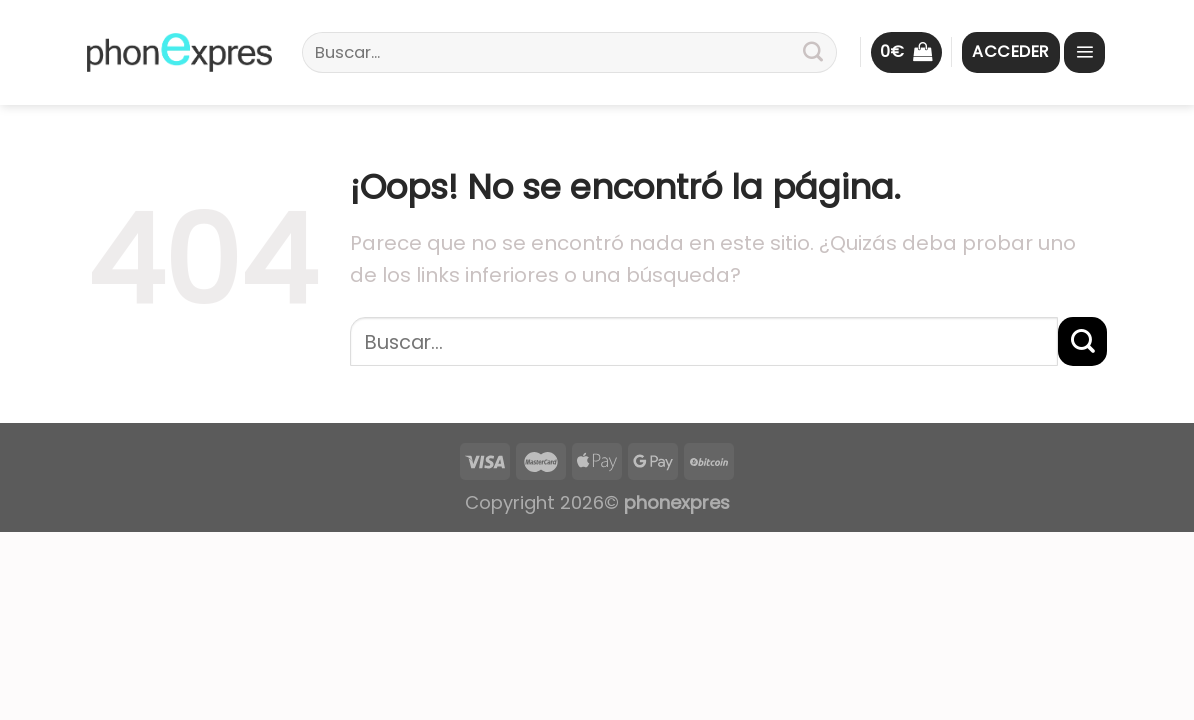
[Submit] (813, 53)
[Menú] (1084, 52)
